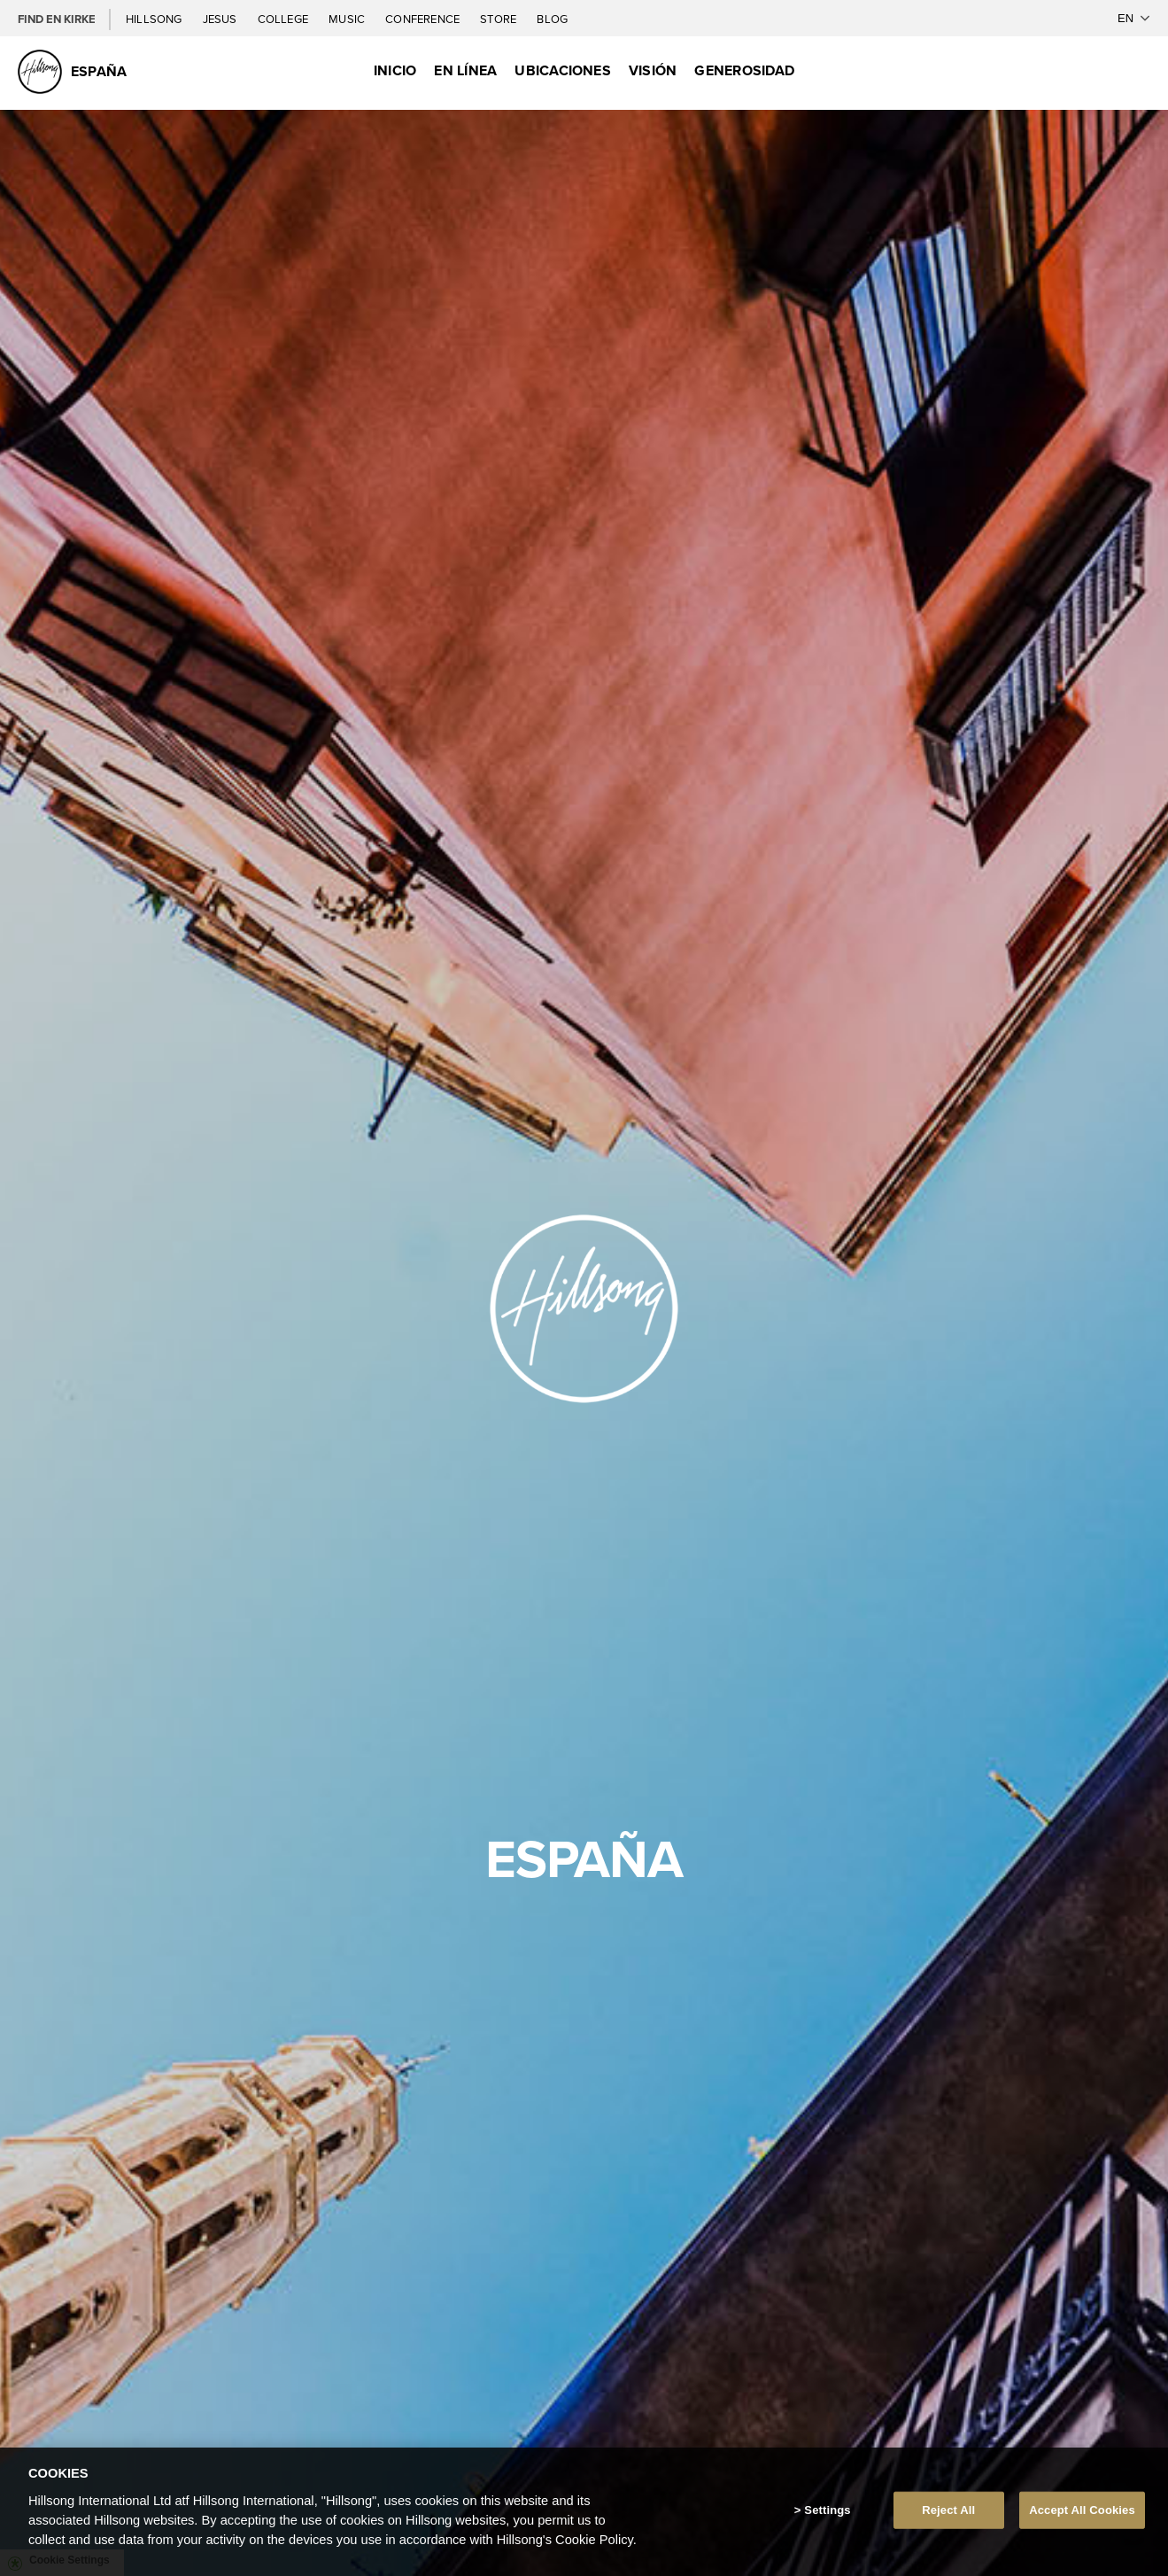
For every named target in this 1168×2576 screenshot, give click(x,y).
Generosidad (744, 70)
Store (499, 19)
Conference (423, 19)
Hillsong (155, 19)
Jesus (221, 19)
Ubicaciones (562, 70)
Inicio (395, 70)
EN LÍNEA (465, 70)
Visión (653, 70)
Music (348, 19)
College (284, 19)
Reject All (948, 2510)
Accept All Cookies (1082, 2510)
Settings (827, 2510)
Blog (552, 19)
